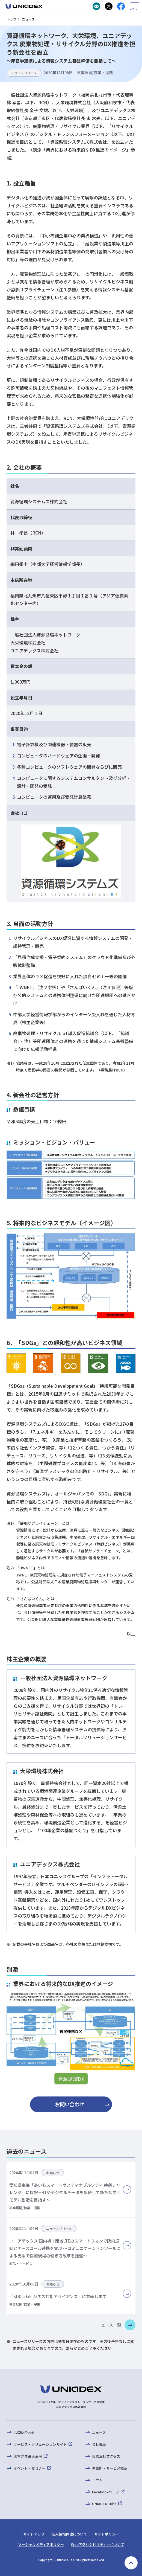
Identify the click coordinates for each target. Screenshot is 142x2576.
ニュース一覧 (109, 2325)
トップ (11, 19)
